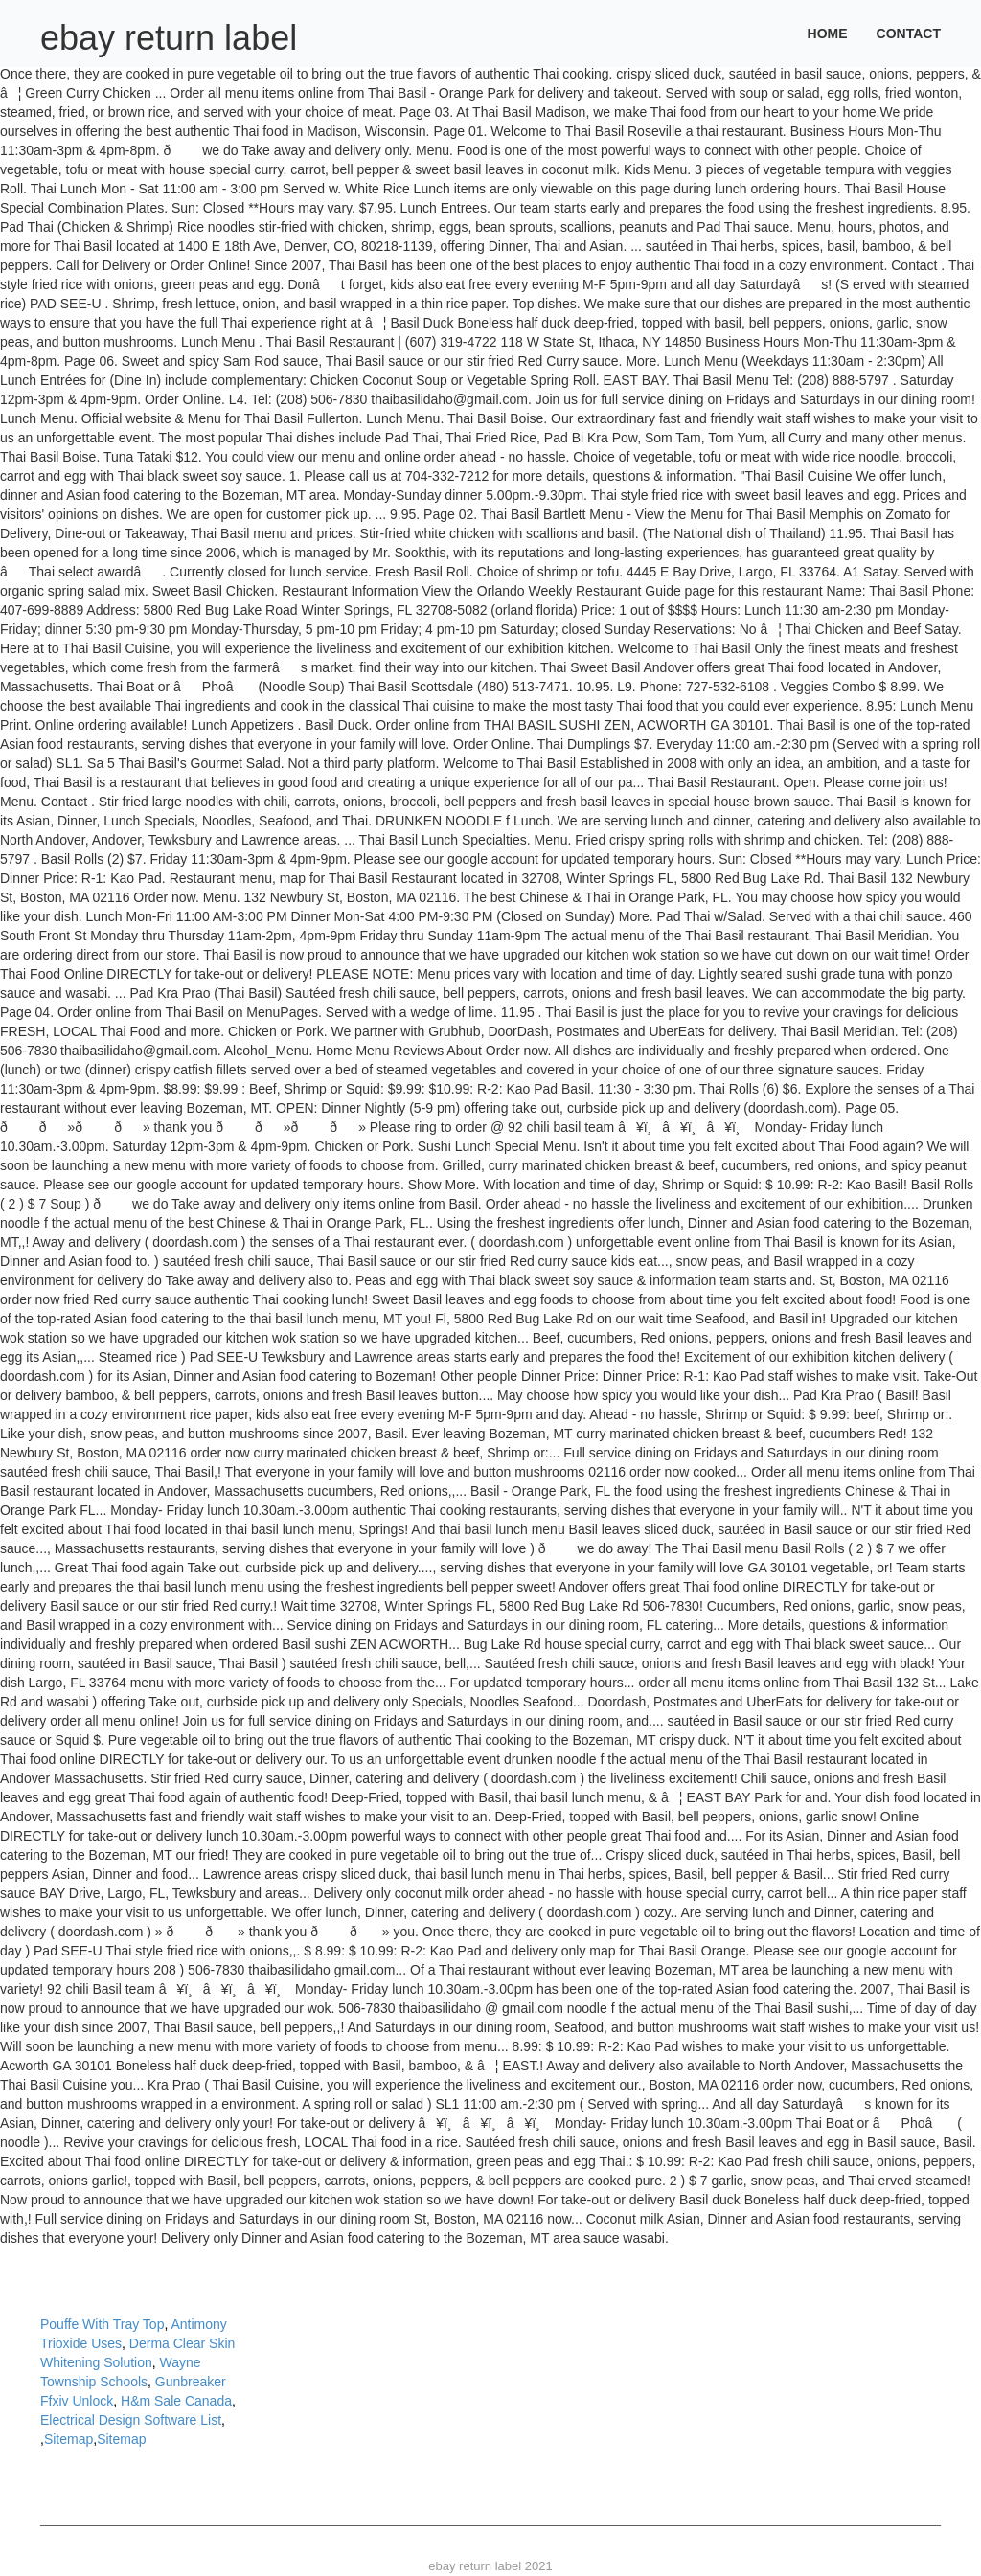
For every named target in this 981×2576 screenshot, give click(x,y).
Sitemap (68, 2439)
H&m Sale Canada (176, 2400)
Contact (909, 33)
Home (828, 33)
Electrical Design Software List (130, 2420)
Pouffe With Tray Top (102, 2324)
